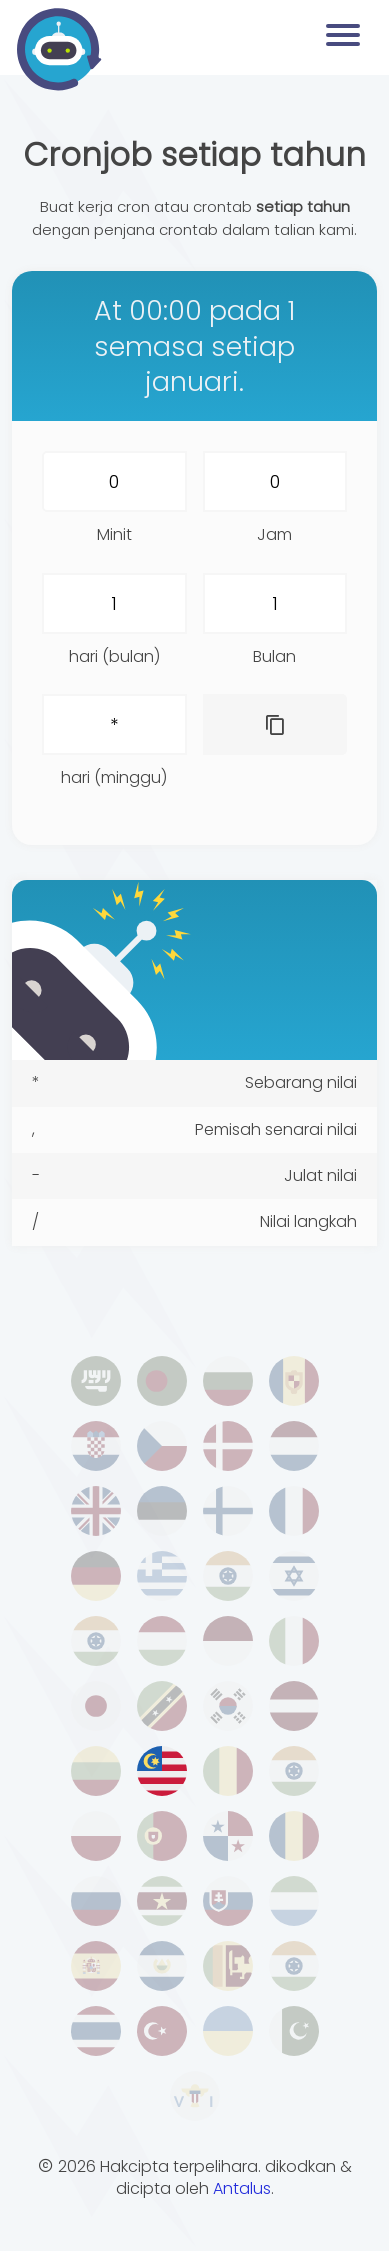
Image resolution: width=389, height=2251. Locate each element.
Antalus (242, 2188)
